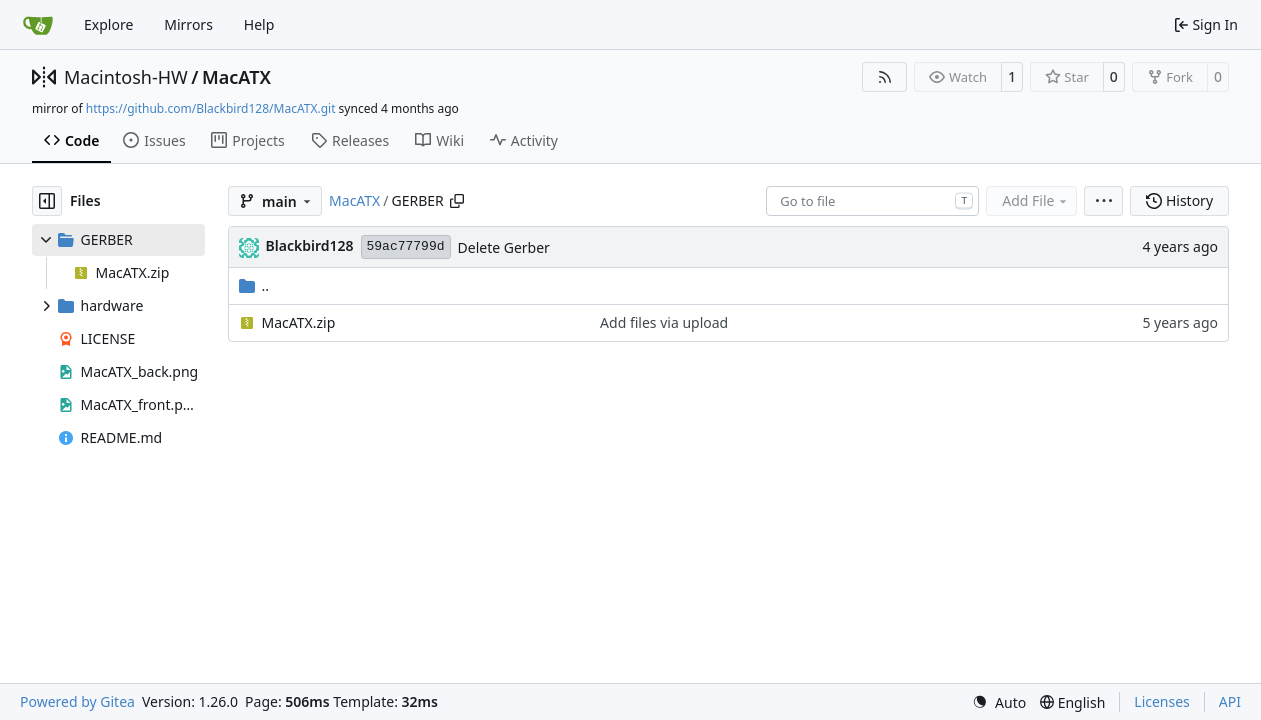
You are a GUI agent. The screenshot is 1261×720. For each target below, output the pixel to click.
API (1230, 701)
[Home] (38, 25)
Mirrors (188, 24)
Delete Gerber (504, 247)
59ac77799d (406, 246)
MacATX (236, 77)
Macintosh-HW (126, 77)
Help (259, 24)
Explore (108, 24)
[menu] (1103, 201)
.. (254, 285)
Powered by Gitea (77, 701)
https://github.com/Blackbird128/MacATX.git (211, 108)
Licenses (1162, 701)
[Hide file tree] (47, 201)
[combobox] (872, 201)
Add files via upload (664, 322)
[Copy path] (457, 201)
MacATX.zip (299, 322)
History (1179, 200)
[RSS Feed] (885, 77)
